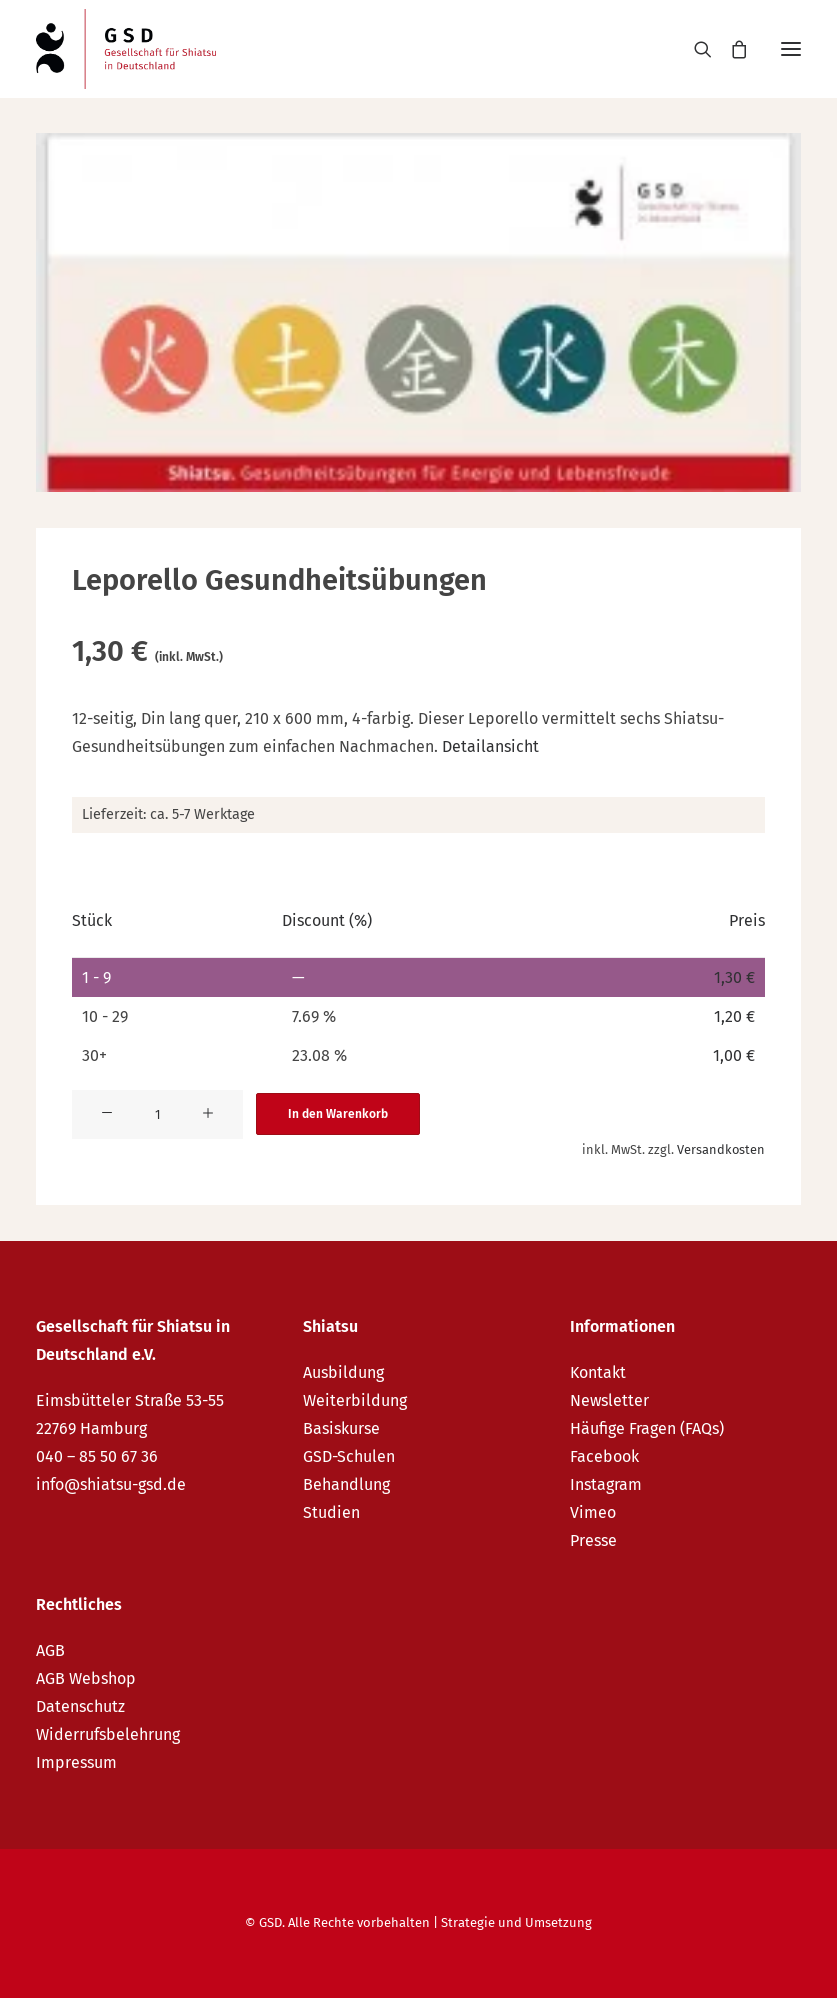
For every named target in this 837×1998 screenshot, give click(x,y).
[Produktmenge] (157, 1114)
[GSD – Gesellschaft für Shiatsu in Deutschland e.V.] (126, 49)
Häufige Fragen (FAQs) (647, 1428)
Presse (593, 1540)
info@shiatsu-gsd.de (111, 1484)
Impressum (76, 1762)
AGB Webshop (86, 1678)
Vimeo (593, 1512)
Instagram (606, 1484)
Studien (331, 1512)
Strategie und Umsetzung (516, 1922)
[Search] (694, 49)
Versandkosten (721, 1149)
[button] (791, 49)
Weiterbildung (355, 1400)
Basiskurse (341, 1428)
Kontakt (598, 1372)
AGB (50, 1650)
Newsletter (609, 1400)
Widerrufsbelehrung (108, 1734)
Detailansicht (490, 746)
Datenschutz (80, 1706)
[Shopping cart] (730, 49)
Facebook (604, 1456)
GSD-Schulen (349, 1456)
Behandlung (346, 1484)
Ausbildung (343, 1372)
